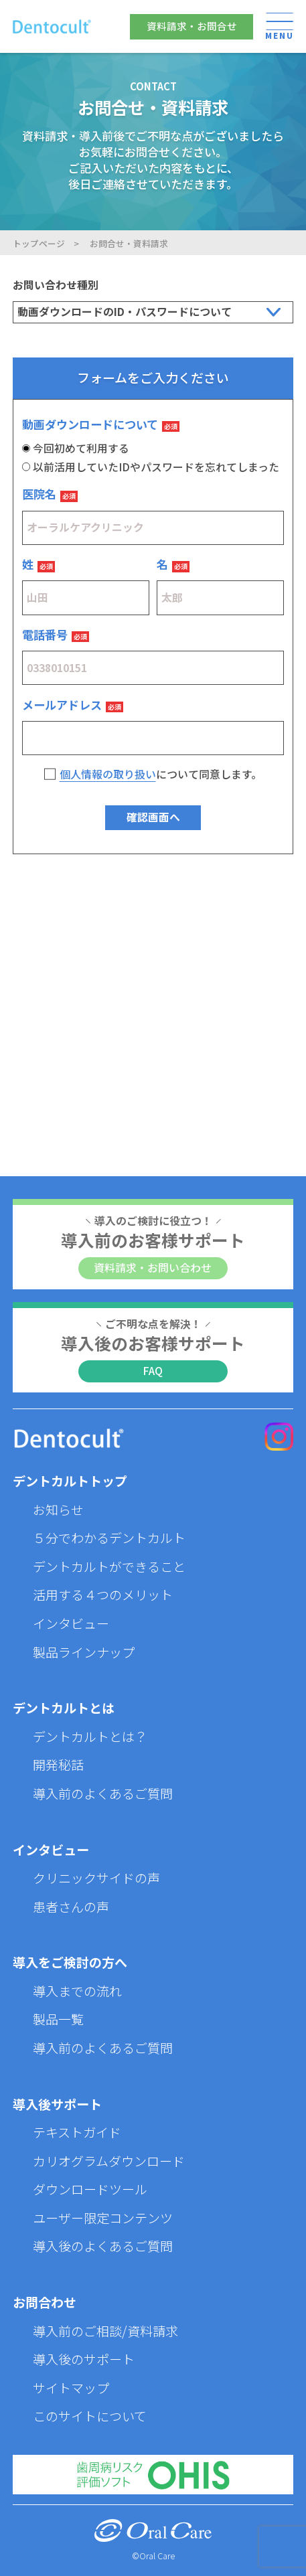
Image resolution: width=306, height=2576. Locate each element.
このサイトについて (90, 2416)
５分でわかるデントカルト (109, 1537)
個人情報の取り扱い (108, 774)
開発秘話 (58, 1764)
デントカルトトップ (70, 1480)
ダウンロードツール (90, 2189)
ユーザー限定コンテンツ (103, 2217)
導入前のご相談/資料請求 (105, 2331)
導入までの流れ (77, 1991)
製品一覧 (58, 2019)
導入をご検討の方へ (70, 1962)
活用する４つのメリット (103, 1594)
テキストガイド (77, 2132)
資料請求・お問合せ (192, 26)
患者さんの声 (71, 1906)
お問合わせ (44, 2302)
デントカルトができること (109, 1566)
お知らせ (58, 1509)
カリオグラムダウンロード (109, 2161)
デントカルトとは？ (90, 1736)
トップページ (39, 243)
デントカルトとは (63, 1707)
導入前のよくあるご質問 (103, 1793)
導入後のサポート (84, 2359)
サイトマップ (71, 2388)
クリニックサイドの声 (96, 1877)
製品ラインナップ (84, 1652)
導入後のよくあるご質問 (103, 2246)
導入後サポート (57, 2104)
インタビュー (71, 1623)
